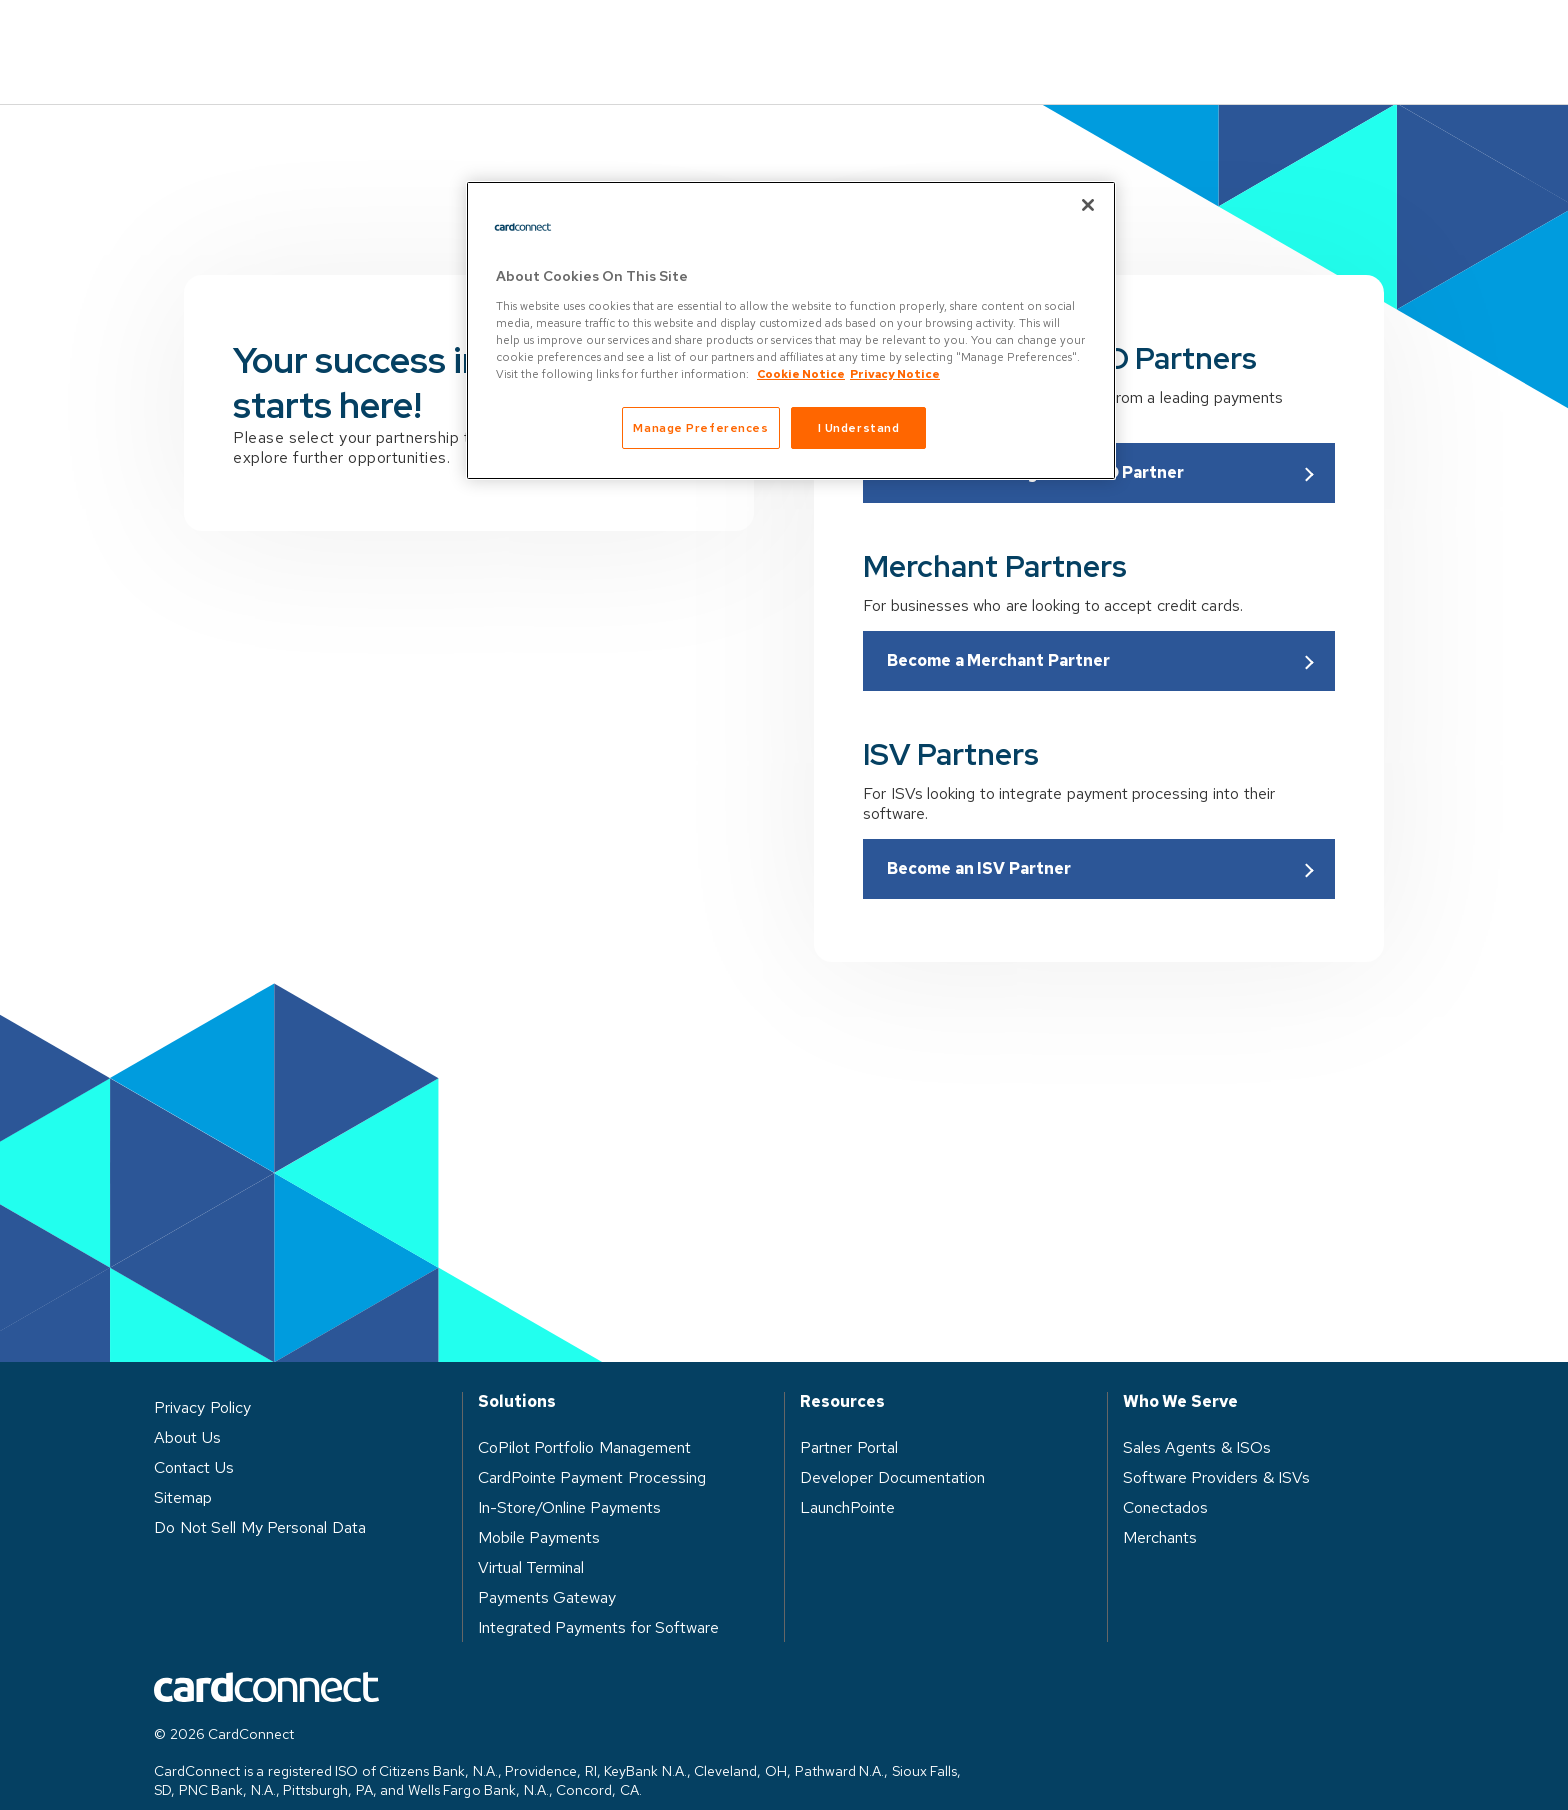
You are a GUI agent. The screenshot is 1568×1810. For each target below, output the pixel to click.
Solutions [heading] (517, 1373)
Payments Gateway (547, 1568)
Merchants (1160, 1508)
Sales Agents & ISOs (1197, 1418)
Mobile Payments (539, 1508)
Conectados (1165, 1478)
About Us (1061, 37)
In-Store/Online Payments (570, 1478)
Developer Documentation (892, 1448)
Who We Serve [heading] (1180, 1373)
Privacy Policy (202, 1378)
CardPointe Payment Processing (592, 1448)
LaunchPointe (847, 1478)
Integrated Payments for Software (599, 1598)
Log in (1195, 37)
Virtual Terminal (531, 1538)
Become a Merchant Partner (998, 631)
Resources (912, 37)
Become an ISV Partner (979, 839)
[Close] (1088, 205)
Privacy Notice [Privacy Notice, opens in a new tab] (895, 373)
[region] (791, 330)
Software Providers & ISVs (1217, 1448)
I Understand (859, 427)
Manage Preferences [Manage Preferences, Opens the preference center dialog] (700, 427)
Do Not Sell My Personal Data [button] (260, 1498)
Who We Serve (743, 37)
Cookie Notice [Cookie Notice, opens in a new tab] (801, 373)
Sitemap (183, 1468)
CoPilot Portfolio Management (584, 1418)
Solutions (578, 37)
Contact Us (1345, 37)
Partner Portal (849, 1418)
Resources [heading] (842, 1373)
